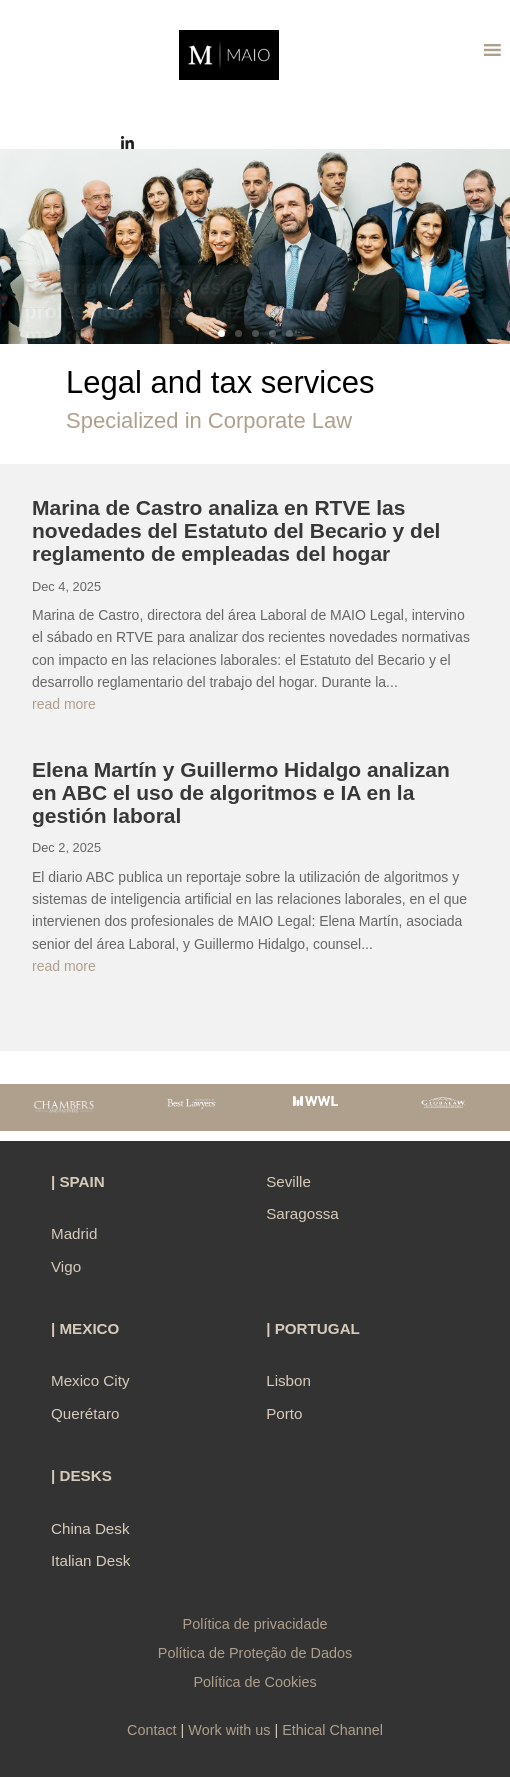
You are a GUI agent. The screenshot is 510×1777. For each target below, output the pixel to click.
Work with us (229, 1730)
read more (64, 704)
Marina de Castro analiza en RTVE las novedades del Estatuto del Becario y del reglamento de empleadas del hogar (236, 530)
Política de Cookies (254, 1682)
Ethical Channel (332, 1730)
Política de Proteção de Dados (255, 1653)
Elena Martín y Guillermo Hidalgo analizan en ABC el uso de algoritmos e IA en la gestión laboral (241, 792)
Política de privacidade (255, 1624)
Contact (152, 1730)
